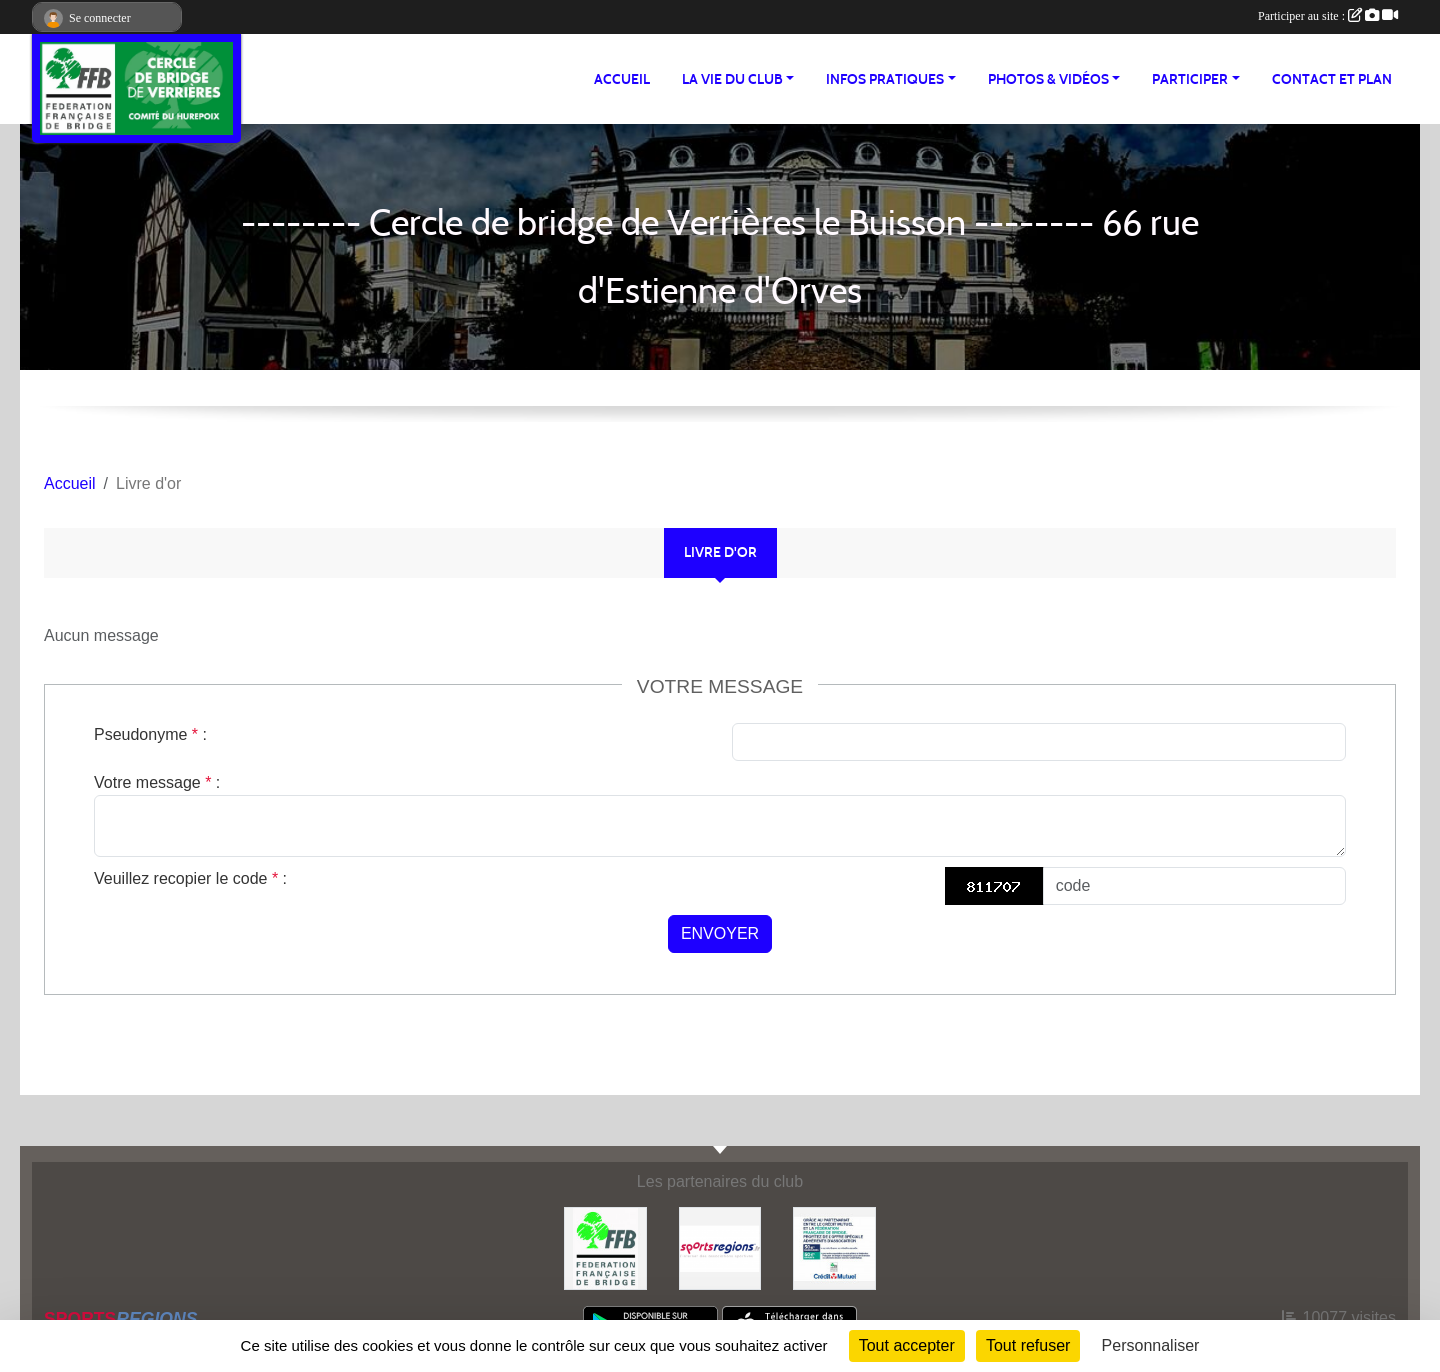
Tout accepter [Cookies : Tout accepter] (907, 1345)
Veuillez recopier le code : (190, 878)
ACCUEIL (622, 79)
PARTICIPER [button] (1190, 79)
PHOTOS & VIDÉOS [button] (1048, 79)
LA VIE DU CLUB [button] (732, 79)
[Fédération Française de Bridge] (605, 1247)
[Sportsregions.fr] (720, 1247)
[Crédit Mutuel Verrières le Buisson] (834, 1247)
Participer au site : (1328, 16)
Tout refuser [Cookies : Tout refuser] (1028, 1345)
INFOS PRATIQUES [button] (885, 79)
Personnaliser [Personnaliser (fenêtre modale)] (1151, 1345)
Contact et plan (1332, 79)
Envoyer (720, 933)
